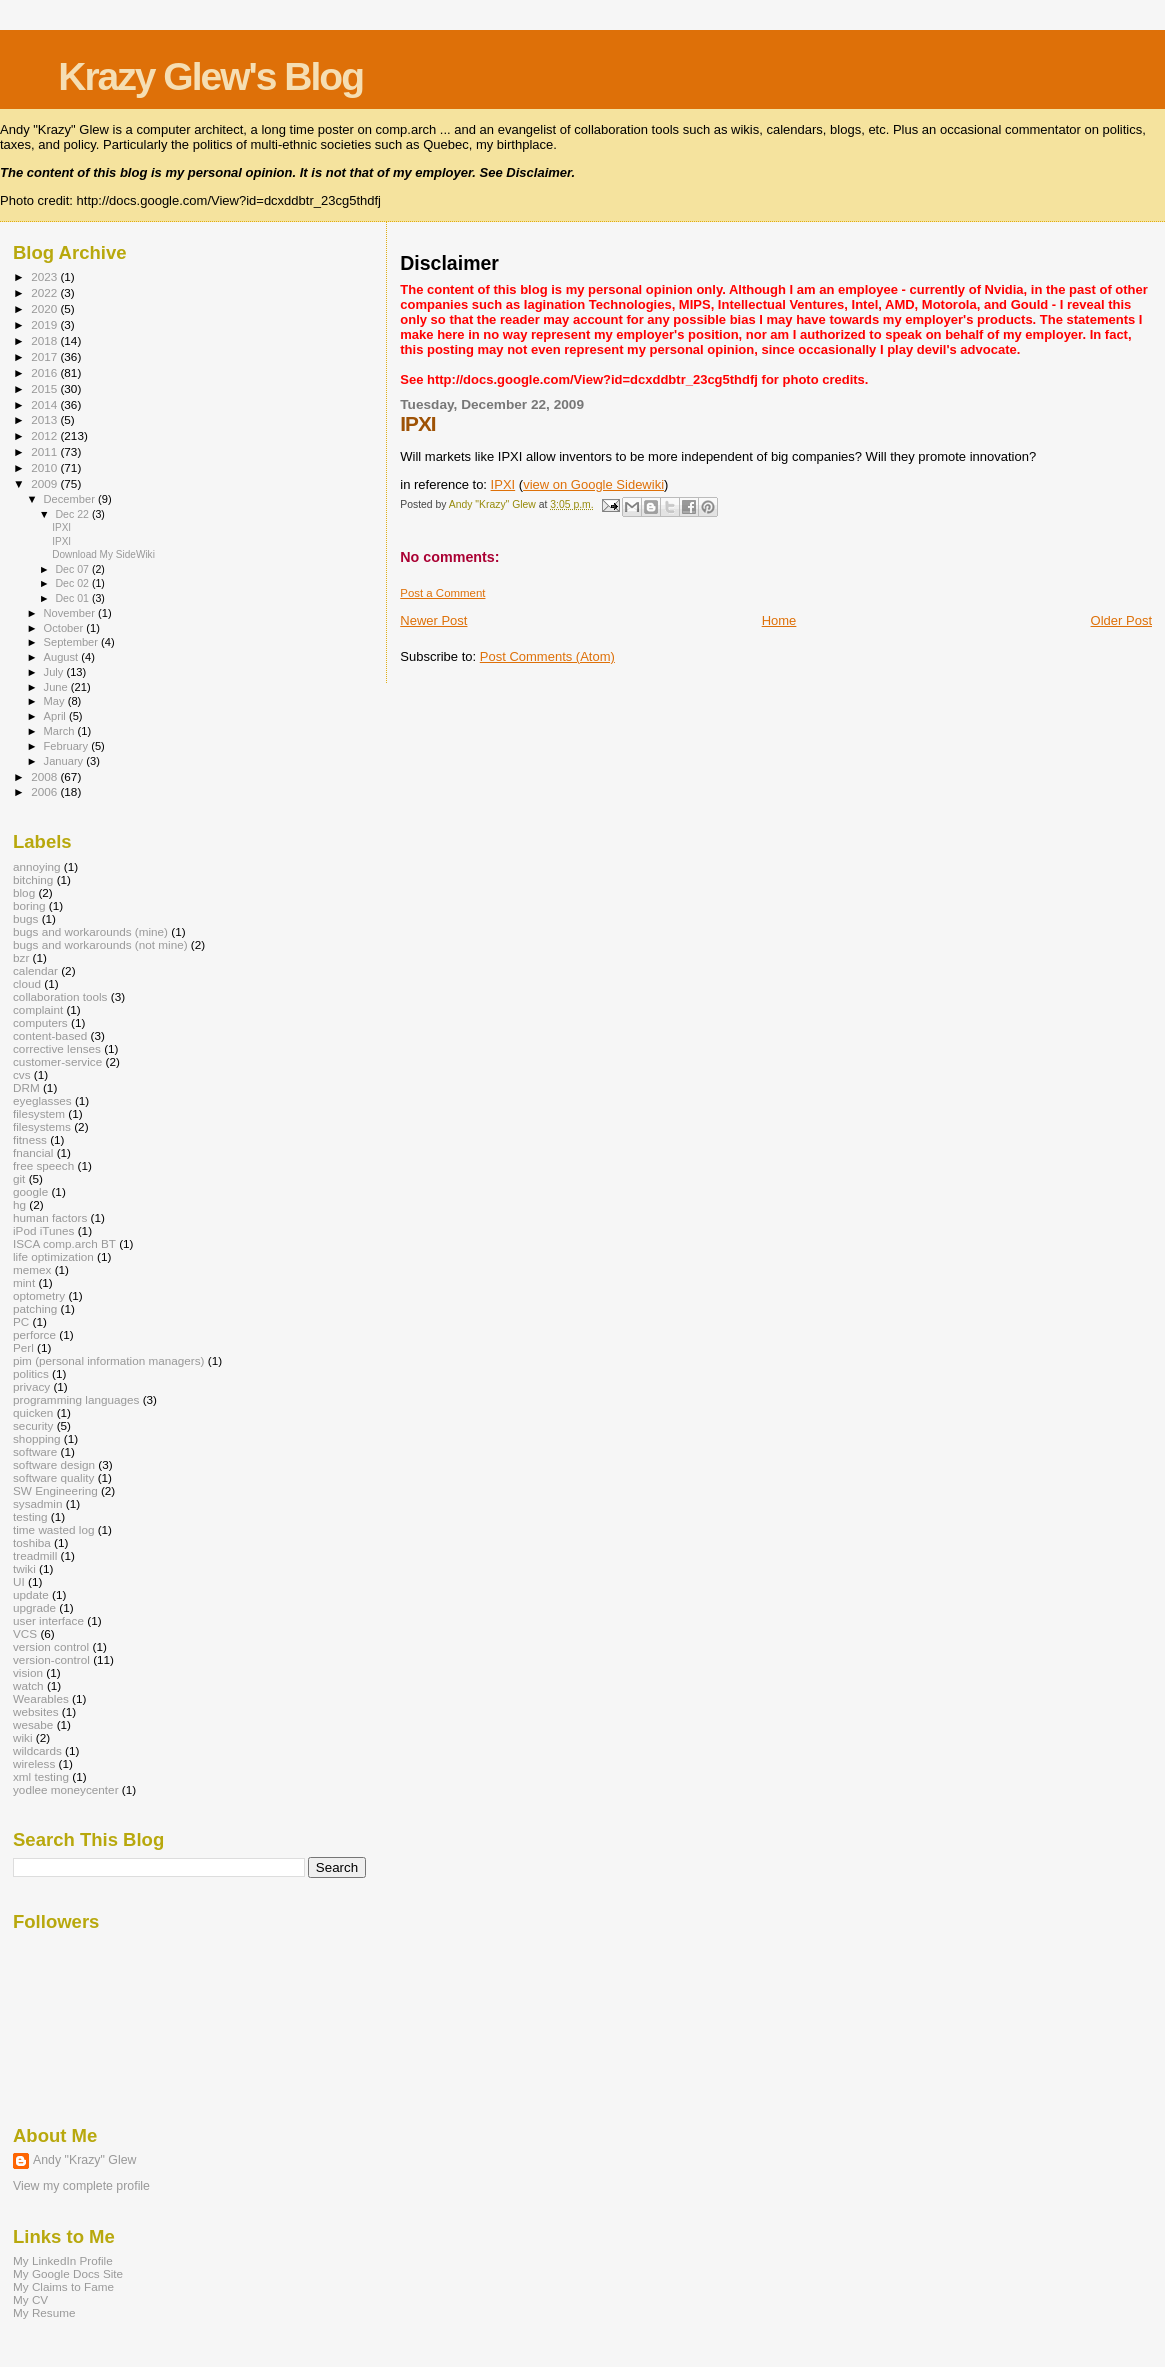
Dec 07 (73, 569)
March (61, 731)
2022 (45, 292)
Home (779, 620)
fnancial (33, 1152)
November (71, 613)
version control (51, 1646)
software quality (53, 1477)
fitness (30, 1139)
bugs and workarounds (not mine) (100, 944)
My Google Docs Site (68, 2273)
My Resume (44, 2312)
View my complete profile (81, 2186)
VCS (25, 1633)
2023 (45, 276)
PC (21, 1321)
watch (28, 1685)
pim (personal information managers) (109, 1360)
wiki (23, 1737)
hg (19, 1204)
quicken (33, 1412)
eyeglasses (42, 1100)
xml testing (41, 1776)
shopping (37, 1438)
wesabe (33, 1724)
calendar (35, 970)
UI (19, 1581)
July (55, 672)
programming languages (76, 1399)
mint (24, 1282)
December (71, 499)
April (56, 716)
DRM (26, 1087)
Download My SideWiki (103, 554)
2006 (45, 791)
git (19, 1178)
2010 (45, 467)
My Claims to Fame (63, 2286)
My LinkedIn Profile (63, 2260)
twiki (24, 1568)
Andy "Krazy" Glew (84, 2160)
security (33, 1425)
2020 (45, 308)
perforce (34, 1334)
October (65, 628)
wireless (34, 1763)
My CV (30, 2299)
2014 (45, 404)
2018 (45, 340)
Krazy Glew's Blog (210, 76)
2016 (45, 372)
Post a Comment (442, 593)
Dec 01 (73, 598)
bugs (25, 918)
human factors (50, 1217)
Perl (23, 1347)
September (73, 642)
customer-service (57, 1061)
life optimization (53, 1256)
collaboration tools (60, 996)
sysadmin (38, 1503)
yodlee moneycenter (66, 1789)
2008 (45, 776)
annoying (37, 866)
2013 (45, 419)
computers (40, 1022)
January (65, 761)
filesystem (39, 1113)
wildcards (37, 1750)
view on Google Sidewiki (593, 484)
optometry (39, 1295)
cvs (22, 1074)
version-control (51, 1659)
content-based (50, 1035)
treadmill (35, 1555)
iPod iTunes (43, 1230)
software (35, 1451)
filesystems (42, 1126)
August (63, 657)
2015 (45, 388)
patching (35, 1308)
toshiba (32, 1542)
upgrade (34, 1607)
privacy (31, 1386)
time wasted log (53, 1529)
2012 (45, 435)
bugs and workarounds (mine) (90, 931)
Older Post (1121, 620)
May (56, 701)
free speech (43, 1165)
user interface (48, 1620)
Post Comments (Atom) (547, 656)
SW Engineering (55, 1490)
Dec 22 (73, 514)
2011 (45, 451)
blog (24, 892)
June (57, 687)
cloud (27, 983)
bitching (33, 879)
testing (30, 1516)
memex (32, 1269)
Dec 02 (73, 583)
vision (28, 1672)
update (31, 1594)
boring (29, 905)
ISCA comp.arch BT (64, 1243)
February (68, 746)
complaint (38, 1009)
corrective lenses (57, 1048)
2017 (45, 356)
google (30, 1191)
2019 (45, 324)
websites (36, 1711)
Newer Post (433, 620)
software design (54, 1464)
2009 (45, 483)
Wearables (41, 1698)
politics (31, 1373)
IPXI (503, 484)
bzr (21, 957)
